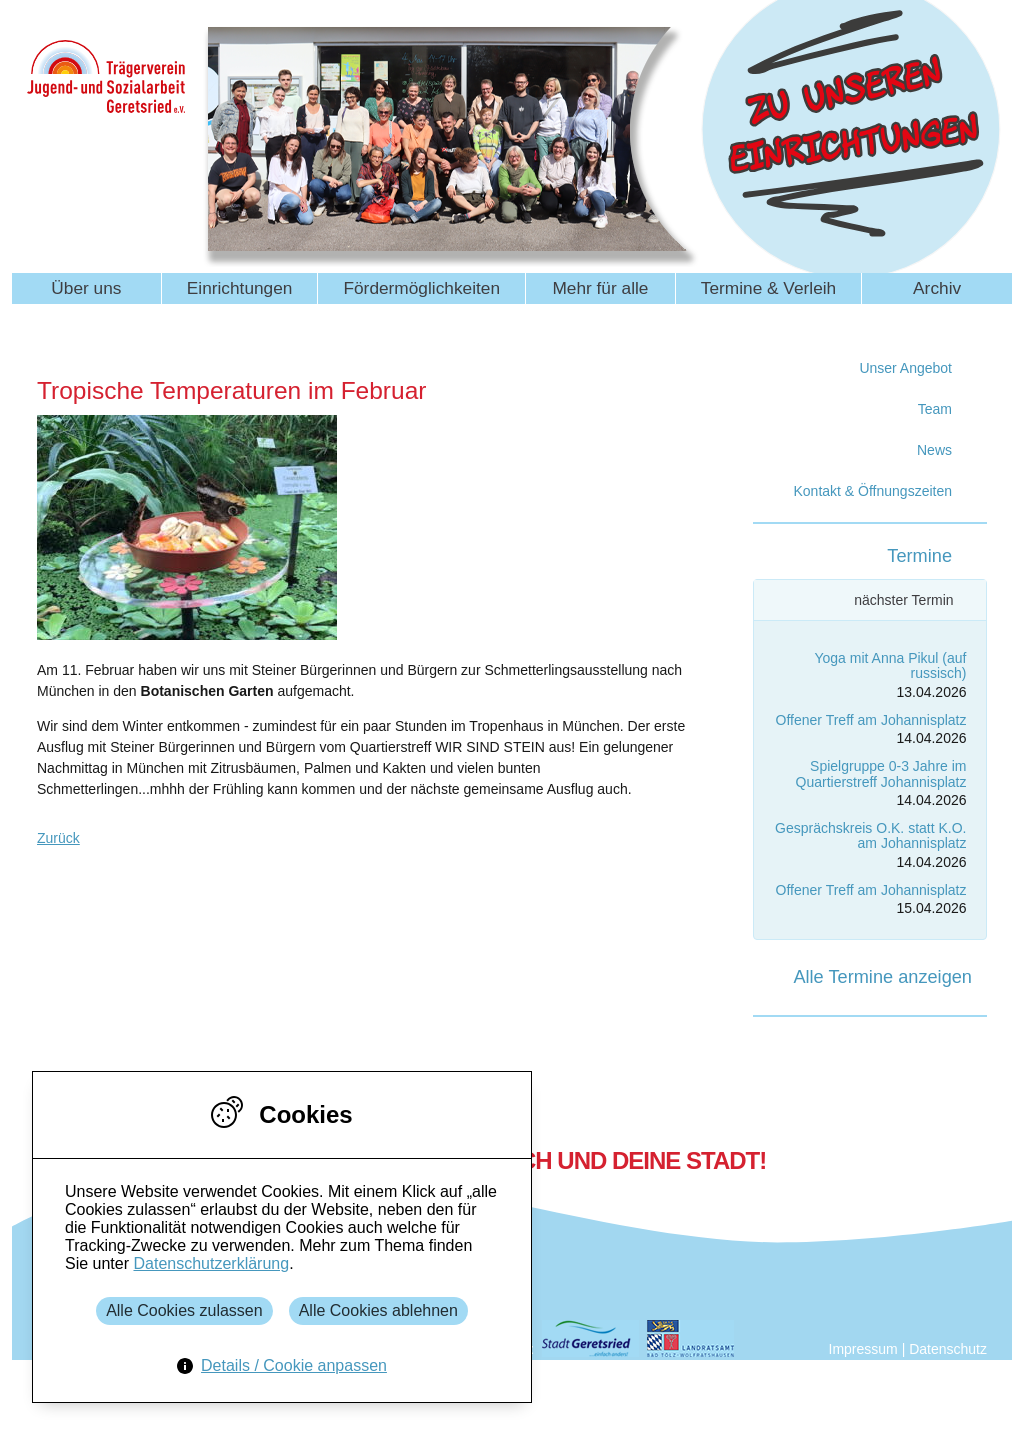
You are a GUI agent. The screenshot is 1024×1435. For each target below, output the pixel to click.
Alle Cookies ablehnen (378, 1310)
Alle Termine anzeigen (882, 977)
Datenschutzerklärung (211, 1263)
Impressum (863, 1349)
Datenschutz (948, 1349)
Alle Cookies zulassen (184, 1310)
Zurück (58, 838)
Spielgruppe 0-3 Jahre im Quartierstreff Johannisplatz (881, 773)
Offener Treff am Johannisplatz (871, 720)
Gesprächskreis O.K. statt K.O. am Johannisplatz (870, 835)
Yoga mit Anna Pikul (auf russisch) (890, 665)
